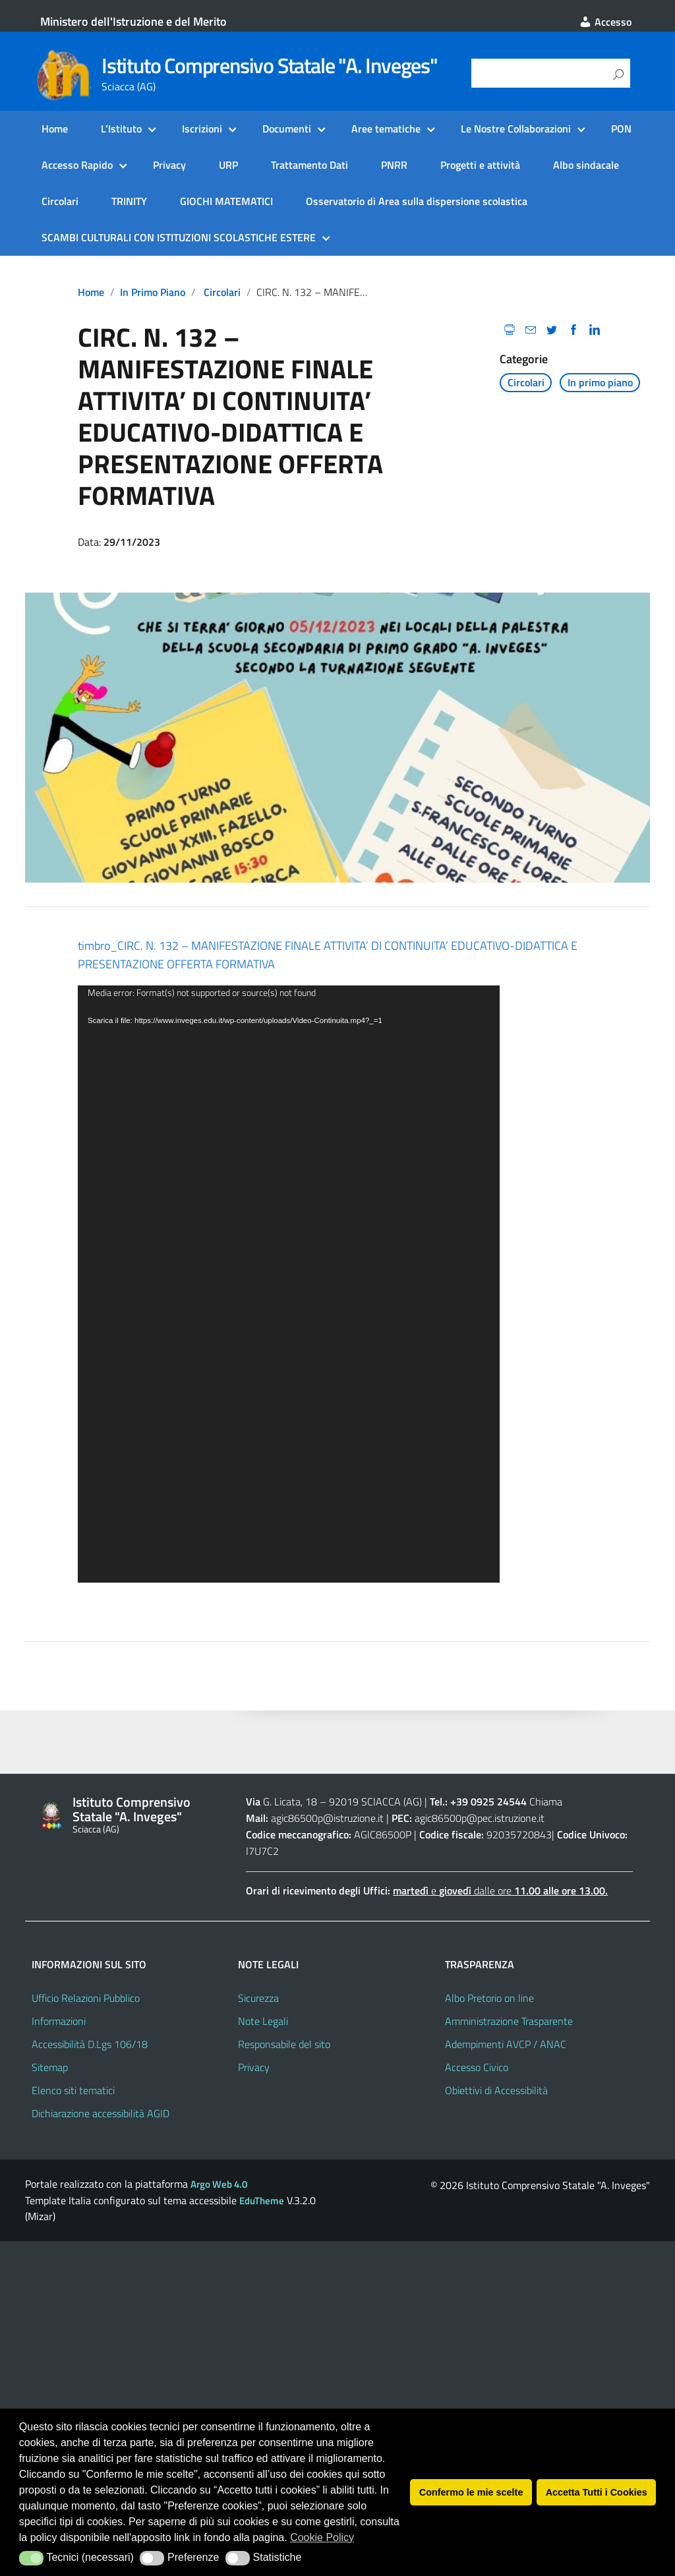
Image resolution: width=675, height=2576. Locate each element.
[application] (289, 1284)
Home (55, 128)
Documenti (286, 128)
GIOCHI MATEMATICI (226, 201)
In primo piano (152, 292)
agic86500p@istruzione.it (327, 1818)
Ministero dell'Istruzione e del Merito (133, 21)
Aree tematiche (386, 128)
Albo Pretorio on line (489, 1998)
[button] (31, 2558)
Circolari (60, 201)
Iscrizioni (202, 128)
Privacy (169, 165)
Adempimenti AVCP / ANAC (505, 2044)
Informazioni (59, 2021)
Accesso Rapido (77, 165)
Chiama (545, 1801)
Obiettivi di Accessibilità (496, 2090)
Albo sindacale (586, 165)
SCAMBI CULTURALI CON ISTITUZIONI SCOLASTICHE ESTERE (179, 237)
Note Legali (263, 2021)
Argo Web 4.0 (219, 2184)
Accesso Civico (476, 2067)
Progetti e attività (480, 165)
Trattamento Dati (309, 165)
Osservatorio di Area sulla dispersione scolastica (416, 201)
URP (228, 165)
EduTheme (261, 2200)
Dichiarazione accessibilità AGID (100, 2113)
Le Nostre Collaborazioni (516, 128)
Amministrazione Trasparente (509, 2021)
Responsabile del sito (284, 2044)
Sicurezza (258, 1998)
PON (621, 128)
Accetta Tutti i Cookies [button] (596, 2492)
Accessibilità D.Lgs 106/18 (90, 2044)
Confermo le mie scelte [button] (471, 2492)
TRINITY (129, 201)
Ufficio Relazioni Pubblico (86, 1998)
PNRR (394, 165)
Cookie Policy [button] (322, 2537)
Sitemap (50, 2067)
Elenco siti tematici (73, 2090)
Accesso (605, 22)
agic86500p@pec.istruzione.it (479, 1818)
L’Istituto (121, 128)
